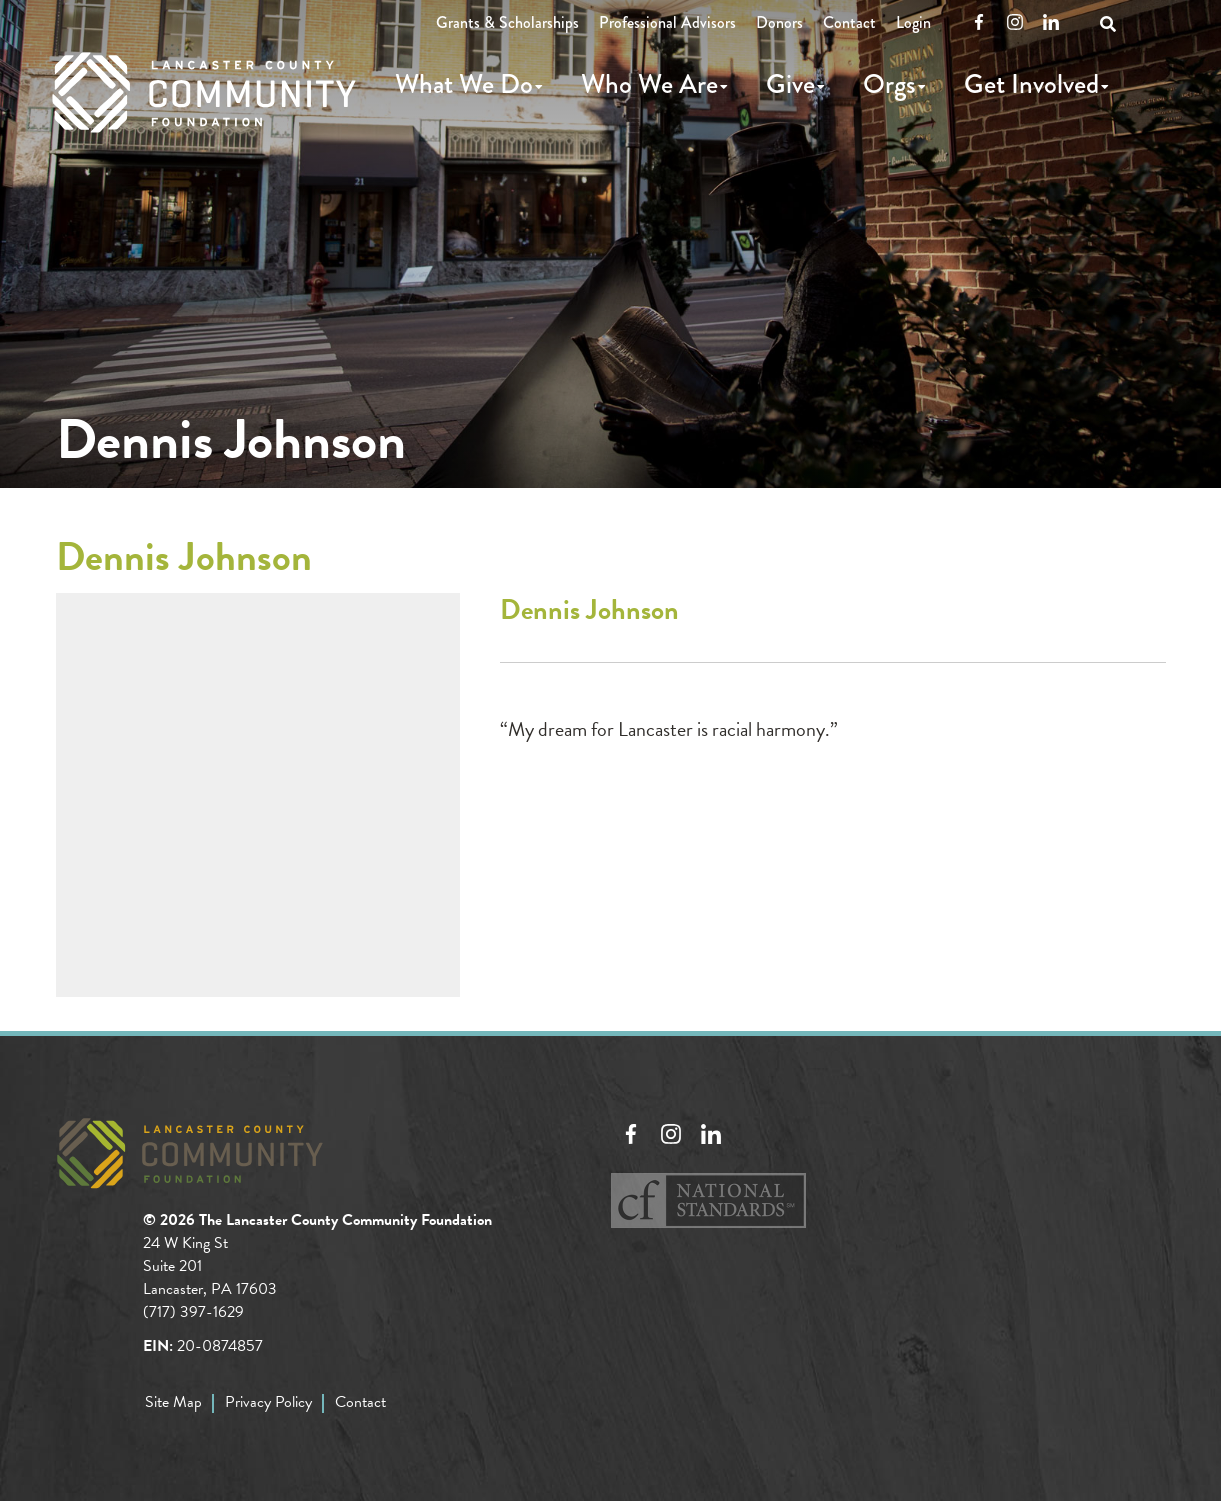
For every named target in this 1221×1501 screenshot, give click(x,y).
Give (790, 84)
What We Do (464, 84)
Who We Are (649, 84)
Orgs (889, 84)
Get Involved (1031, 84)
